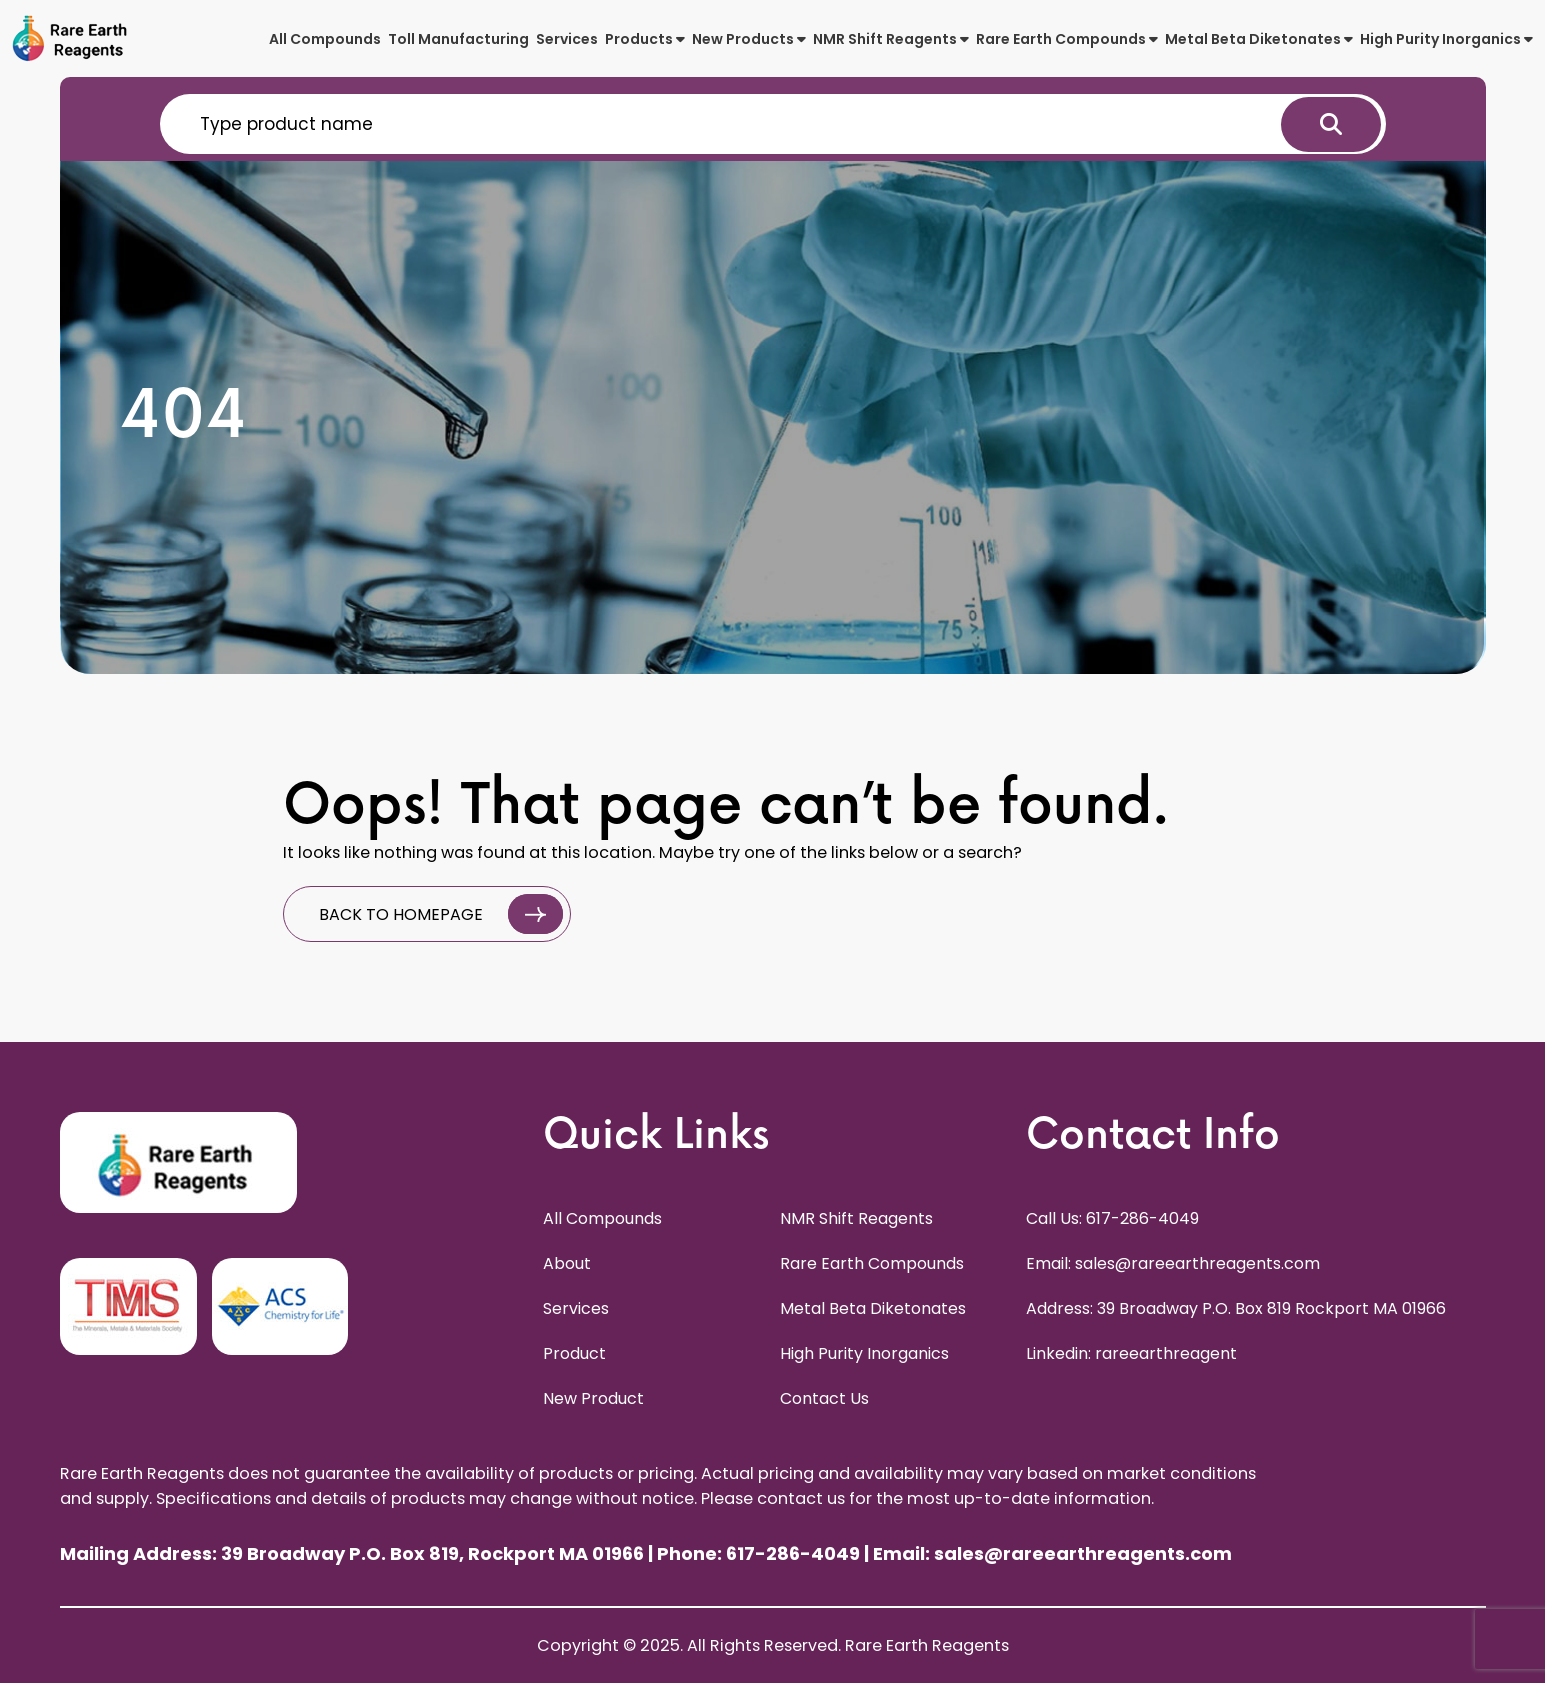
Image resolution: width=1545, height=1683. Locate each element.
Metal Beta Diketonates (1259, 39)
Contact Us (824, 1398)
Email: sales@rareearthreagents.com (1173, 1263)
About (567, 1263)
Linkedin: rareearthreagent (1131, 1353)
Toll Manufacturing (458, 39)
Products (645, 39)
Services (567, 39)
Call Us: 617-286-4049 (1112, 1218)
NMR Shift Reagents (891, 39)
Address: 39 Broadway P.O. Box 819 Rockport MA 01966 (1236, 1308)
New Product (593, 1398)
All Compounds (325, 39)
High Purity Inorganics (1446, 39)
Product (574, 1353)
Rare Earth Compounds (1067, 39)
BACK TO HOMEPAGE (441, 914)
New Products (749, 39)
